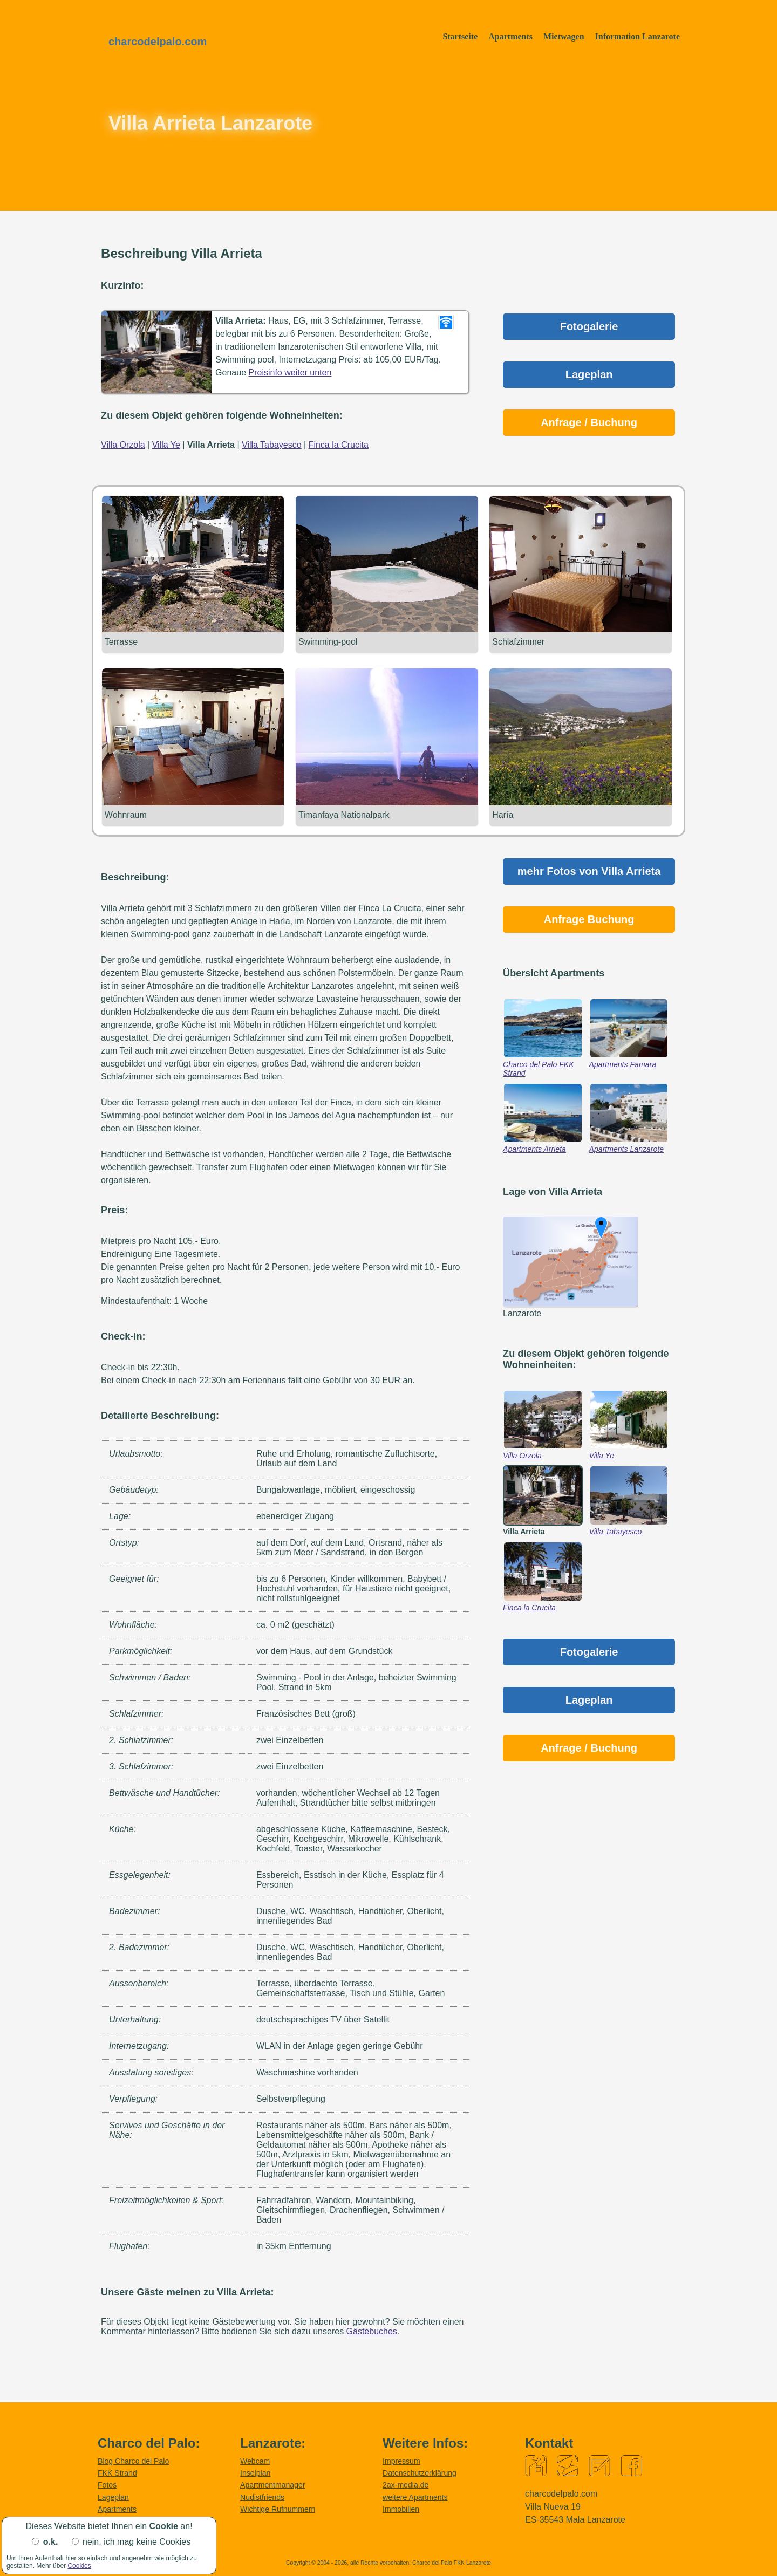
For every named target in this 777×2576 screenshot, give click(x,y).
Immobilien (401, 2508)
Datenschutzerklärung (419, 2472)
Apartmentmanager (272, 2485)
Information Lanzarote (637, 36)
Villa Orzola (522, 1455)
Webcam (255, 2460)
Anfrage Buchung (589, 919)
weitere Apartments (415, 2496)
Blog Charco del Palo (133, 2460)
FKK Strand (117, 2472)
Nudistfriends (262, 2496)
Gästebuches (371, 2330)
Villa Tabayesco (615, 1531)
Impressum (401, 2460)
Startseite (460, 36)
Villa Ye (601, 1455)
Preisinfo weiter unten (289, 372)
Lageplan (589, 374)
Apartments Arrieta (534, 1148)
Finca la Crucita (529, 1607)
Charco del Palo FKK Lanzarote (451, 2562)
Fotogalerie (589, 326)
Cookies (79, 2566)
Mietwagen (563, 36)
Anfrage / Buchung (589, 422)
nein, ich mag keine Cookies (136, 2541)
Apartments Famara (622, 1064)
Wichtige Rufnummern (277, 2508)
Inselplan (255, 2472)
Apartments (510, 36)
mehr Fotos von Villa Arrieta (589, 871)
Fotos (107, 2485)
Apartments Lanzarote (626, 1148)
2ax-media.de (405, 2485)
